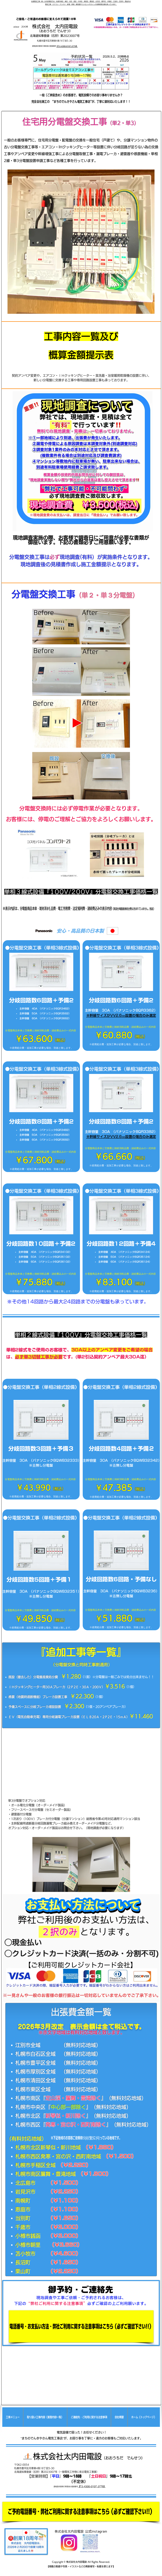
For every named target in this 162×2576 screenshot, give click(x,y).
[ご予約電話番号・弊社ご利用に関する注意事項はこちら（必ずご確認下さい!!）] (80, 2511)
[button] (81, 241)
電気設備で (64, 2432)
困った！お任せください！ (89, 2432)
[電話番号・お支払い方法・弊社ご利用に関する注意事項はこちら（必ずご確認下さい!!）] (81, 2326)
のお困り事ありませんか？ (107, 95)
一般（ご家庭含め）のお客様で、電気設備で (65, 95)
